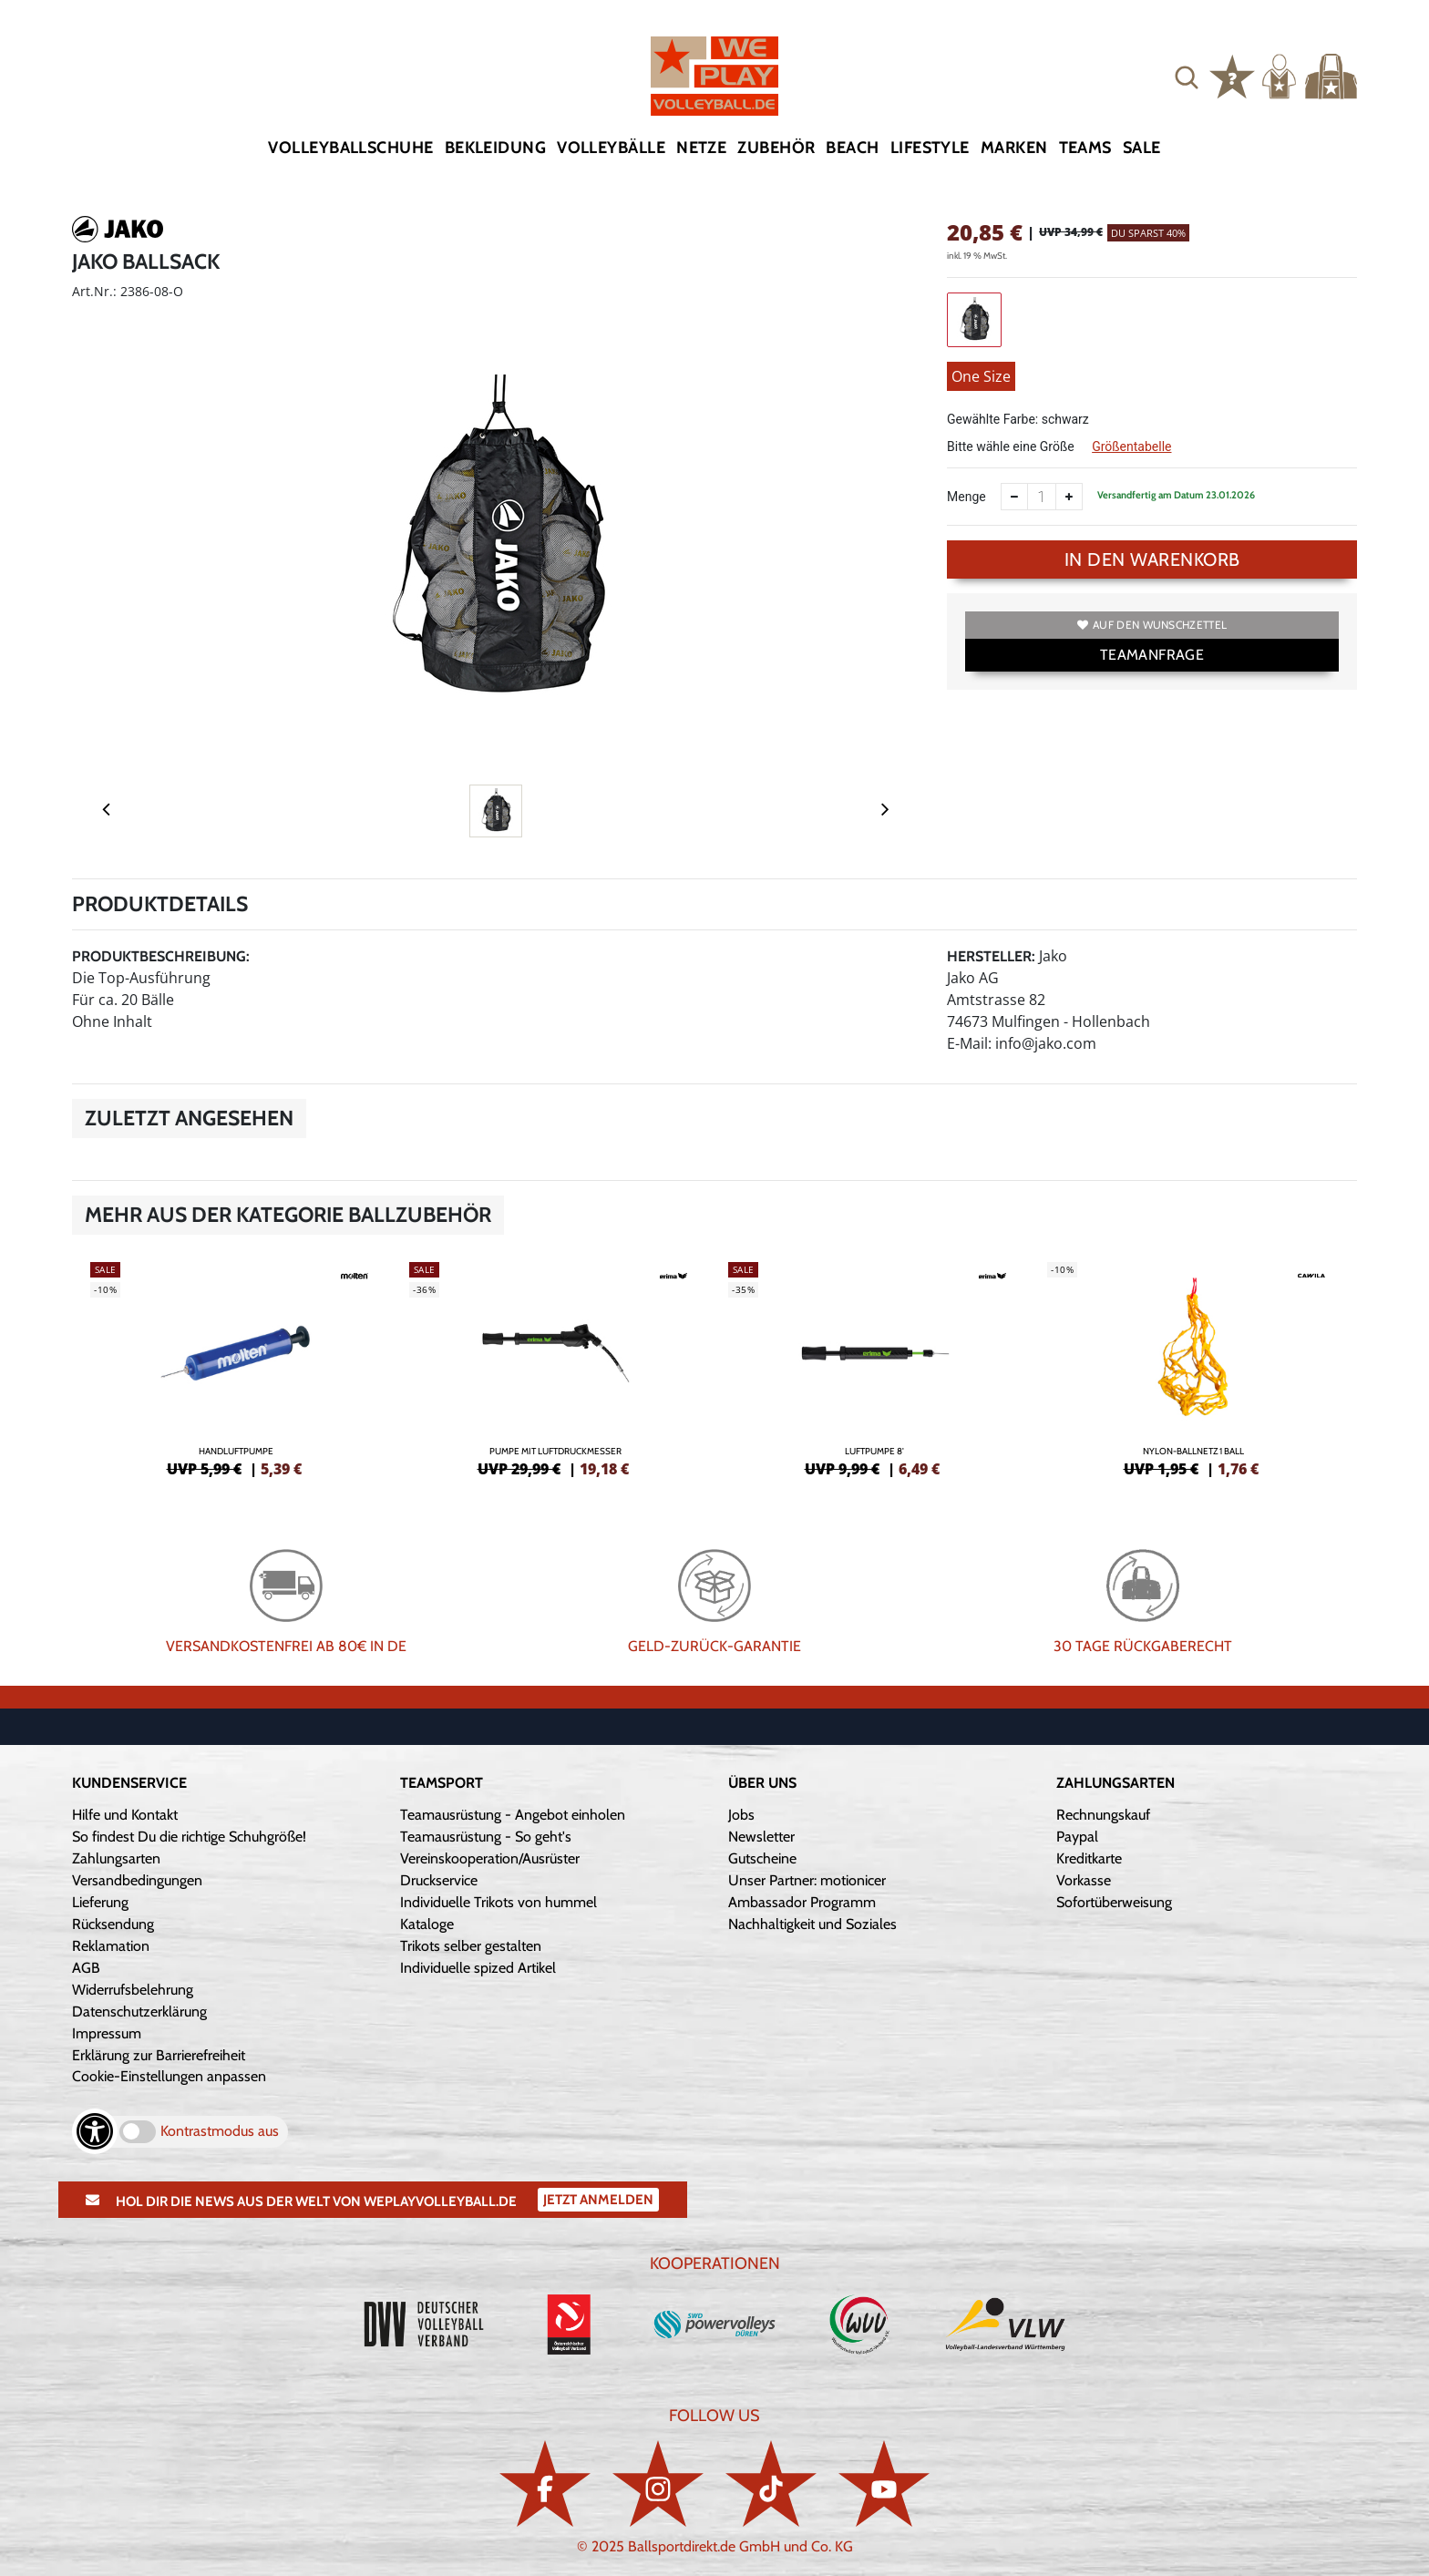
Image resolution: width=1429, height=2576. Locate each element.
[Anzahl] (1041, 496)
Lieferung (100, 1902)
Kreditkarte (1089, 1858)
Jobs (741, 1814)
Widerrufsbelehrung (132, 1989)
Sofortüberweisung (1114, 1902)
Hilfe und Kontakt (125, 1814)
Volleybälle (611, 148)
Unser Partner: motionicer (807, 1880)
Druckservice (439, 1880)
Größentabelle (1131, 446)
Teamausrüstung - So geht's (485, 1836)
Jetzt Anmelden (598, 2199)
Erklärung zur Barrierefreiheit (158, 2055)
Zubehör (776, 148)
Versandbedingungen (137, 1880)
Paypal (1077, 1836)
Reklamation (110, 1946)
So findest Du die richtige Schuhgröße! (189, 1836)
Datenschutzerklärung (139, 2011)
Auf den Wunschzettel (1152, 624)
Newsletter (761, 1836)
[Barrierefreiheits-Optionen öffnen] (95, 2131)
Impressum (106, 2033)
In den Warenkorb (1152, 559)
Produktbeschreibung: (161, 956)
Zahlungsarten (116, 1858)
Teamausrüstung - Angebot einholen (512, 1814)
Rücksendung (113, 1924)
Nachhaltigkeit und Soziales (812, 1924)
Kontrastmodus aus (219, 2131)
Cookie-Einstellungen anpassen (169, 2076)
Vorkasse (1083, 1880)
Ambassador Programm (802, 1902)
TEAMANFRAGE (1152, 654)
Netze (701, 148)
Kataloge (427, 1924)
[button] (1186, 76)
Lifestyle (930, 148)
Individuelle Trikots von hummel (498, 1902)
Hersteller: (991, 956)
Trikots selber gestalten (470, 1946)
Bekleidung (496, 148)
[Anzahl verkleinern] (1014, 496)
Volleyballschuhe (350, 148)
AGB (86, 1967)
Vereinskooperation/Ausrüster (490, 1858)
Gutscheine (762, 1858)
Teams (1085, 148)
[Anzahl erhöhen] (1069, 496)
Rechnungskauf (1103, 1814)
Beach (852, 148)
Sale (1142, 148)
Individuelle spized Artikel (478, 1967)
